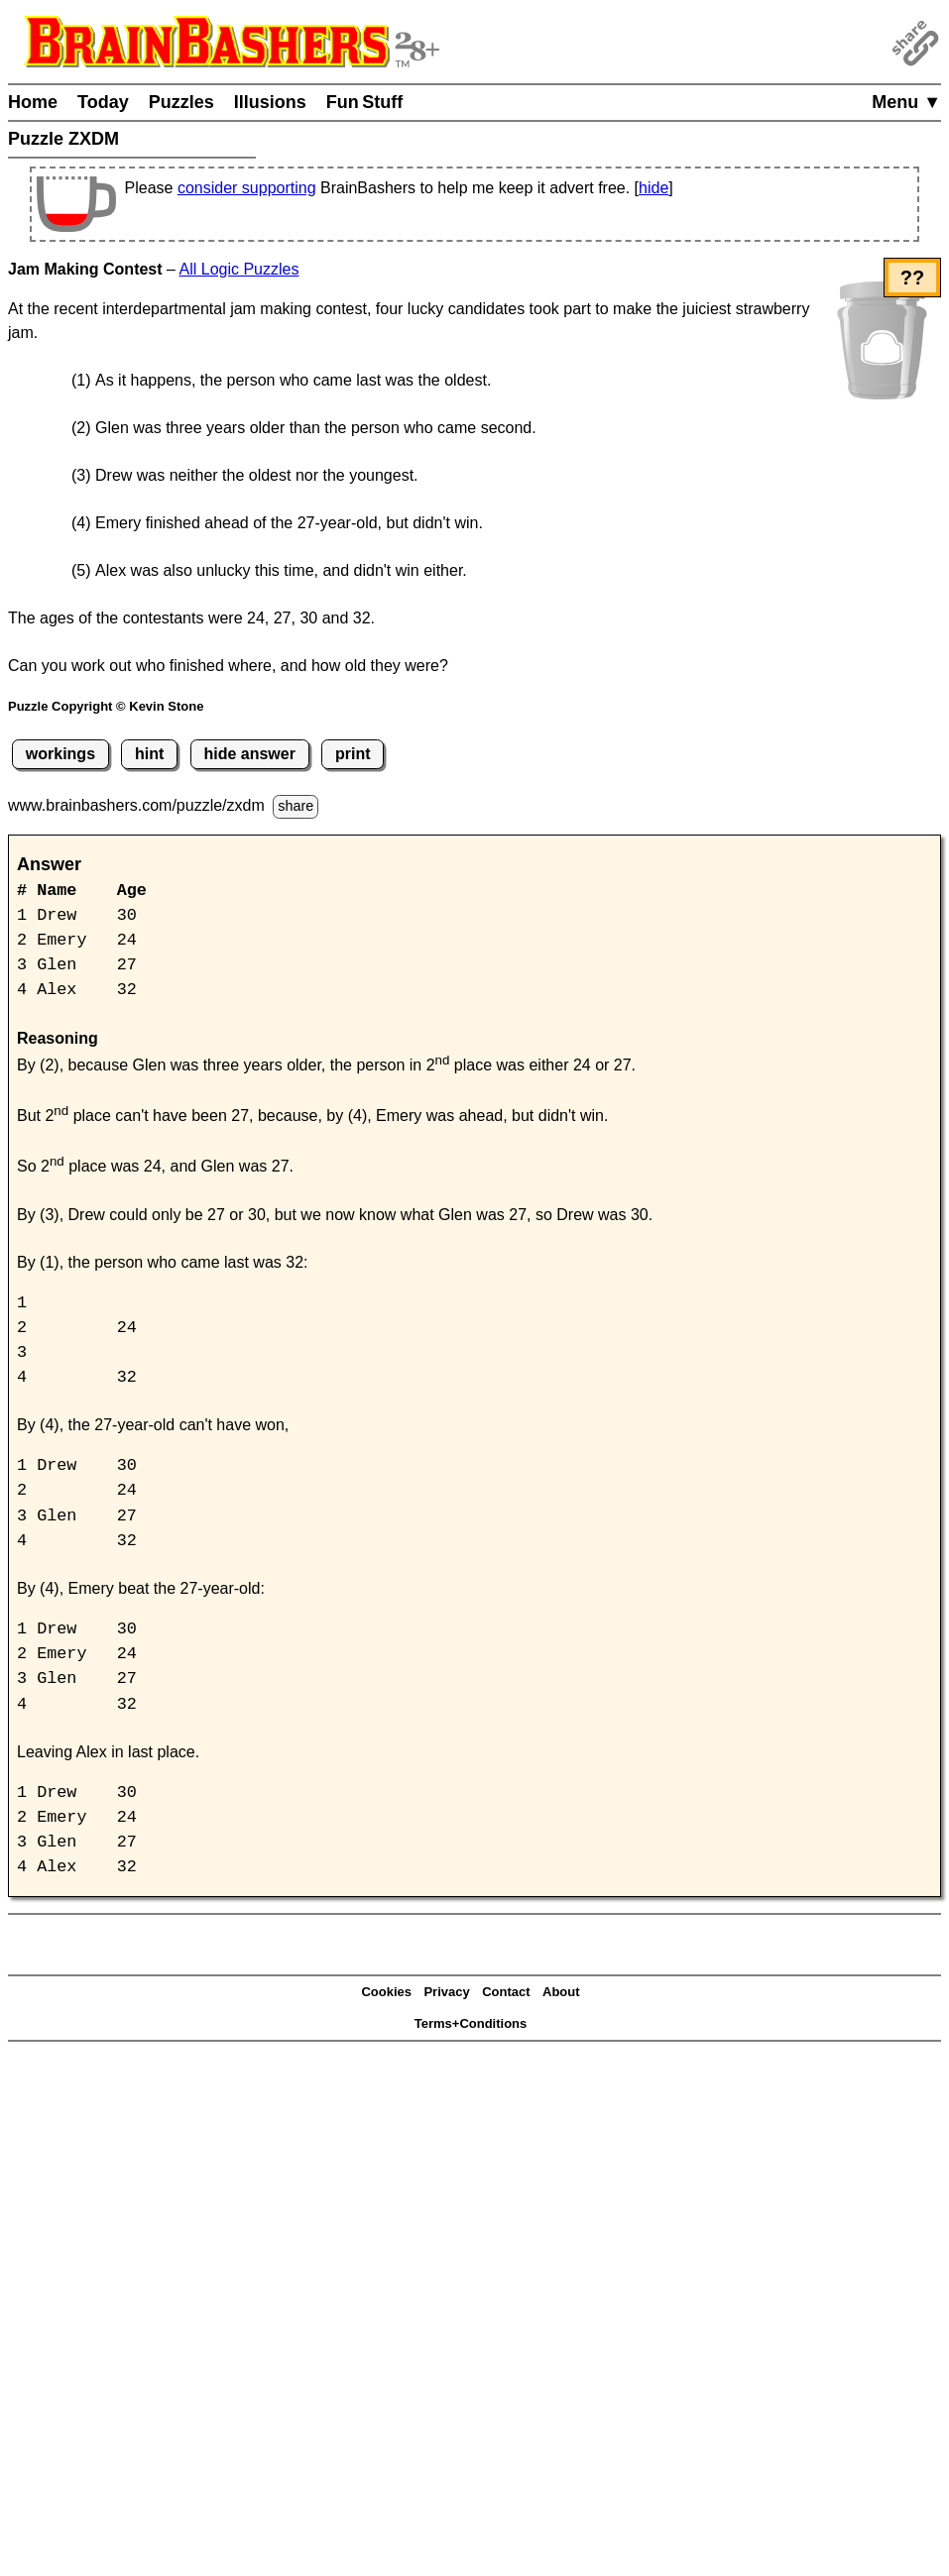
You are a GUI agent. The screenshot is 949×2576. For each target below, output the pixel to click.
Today (103, 102)
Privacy (446, 1991)
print (353, 753)
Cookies (386, 1991)
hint (149, 753)
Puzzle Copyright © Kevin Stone (105, 706)
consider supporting (247, 187)
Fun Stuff (365, 102)
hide (653, 187)
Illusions (270, 102)
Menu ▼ (906, 102)
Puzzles (181, 102)
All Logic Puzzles (239, 269)
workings (60, 753)
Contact (506, 1991)
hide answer (249, 753)
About (561, 1991)
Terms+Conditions (471, 2023)
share (295, 806)
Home (33, 102)
